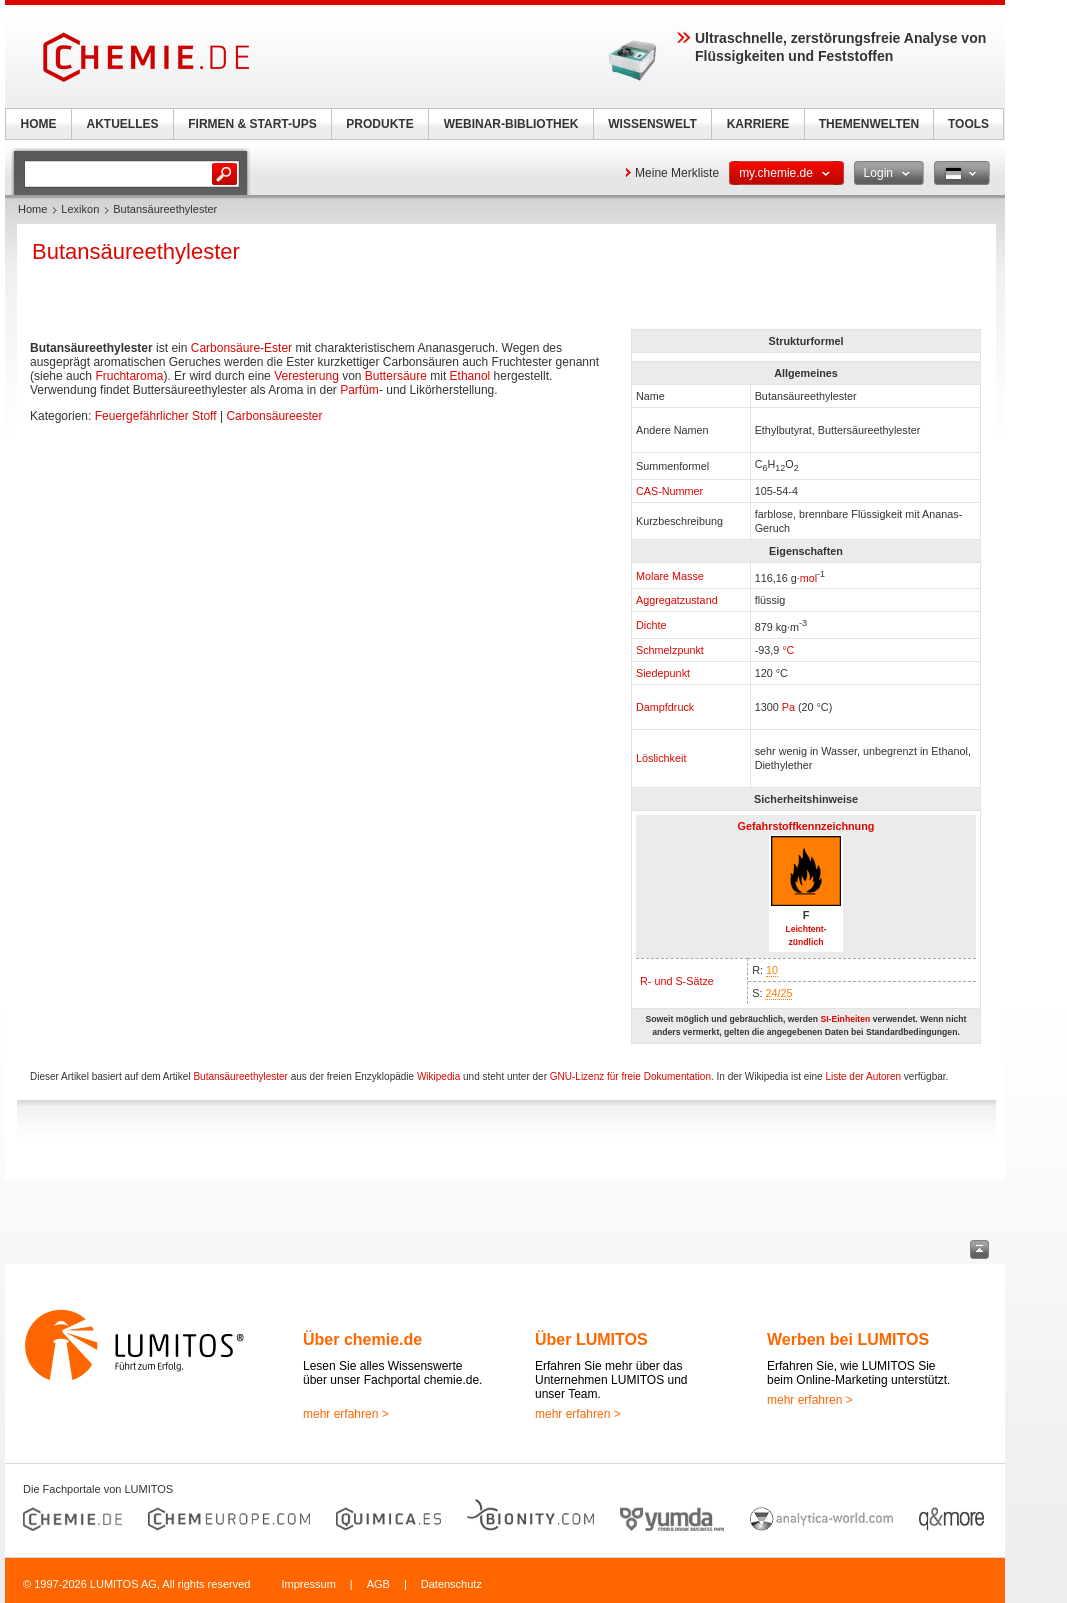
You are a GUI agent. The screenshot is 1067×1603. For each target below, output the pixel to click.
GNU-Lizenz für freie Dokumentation (630, 1076)
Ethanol (470, 376)
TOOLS (968, 124)
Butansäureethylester (240, 1076)
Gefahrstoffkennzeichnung (806, 826)
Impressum (308, 1584)
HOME (39, 124)
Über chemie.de (362, 1339)
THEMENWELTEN (869, 124)
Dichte (651, 625)
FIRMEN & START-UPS (252, 124)
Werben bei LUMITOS (848, 1339)
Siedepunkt (663, 673)
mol (808, 577)
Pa (788, 707)
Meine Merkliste (677, 173)
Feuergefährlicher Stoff (156, 416)
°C (788, 650)
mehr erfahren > (346, 1414)
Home (32, 209)
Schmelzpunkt (670, 650)
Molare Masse (670, 576)
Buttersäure (396, 376)
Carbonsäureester (274, 416)
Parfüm (359, 390)
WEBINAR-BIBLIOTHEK (511, 124)
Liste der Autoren (863, 1076)
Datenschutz (451, 1584)
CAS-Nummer (669, 491)
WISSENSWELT (652, 124)
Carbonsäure (225, 348)
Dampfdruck (665, 707)
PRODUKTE (379, 124)
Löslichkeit (661, 758)
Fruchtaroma (129, 376)
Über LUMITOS (591, 1339)
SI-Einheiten (845, 1019)
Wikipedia (438, 1076)
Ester (278, 348)
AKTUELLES (123, 124)
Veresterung (306, 376)
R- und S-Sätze (677, 981)
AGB (378, 1584)
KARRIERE (758, 124)
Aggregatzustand (677, 600)
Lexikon (80, 209)
